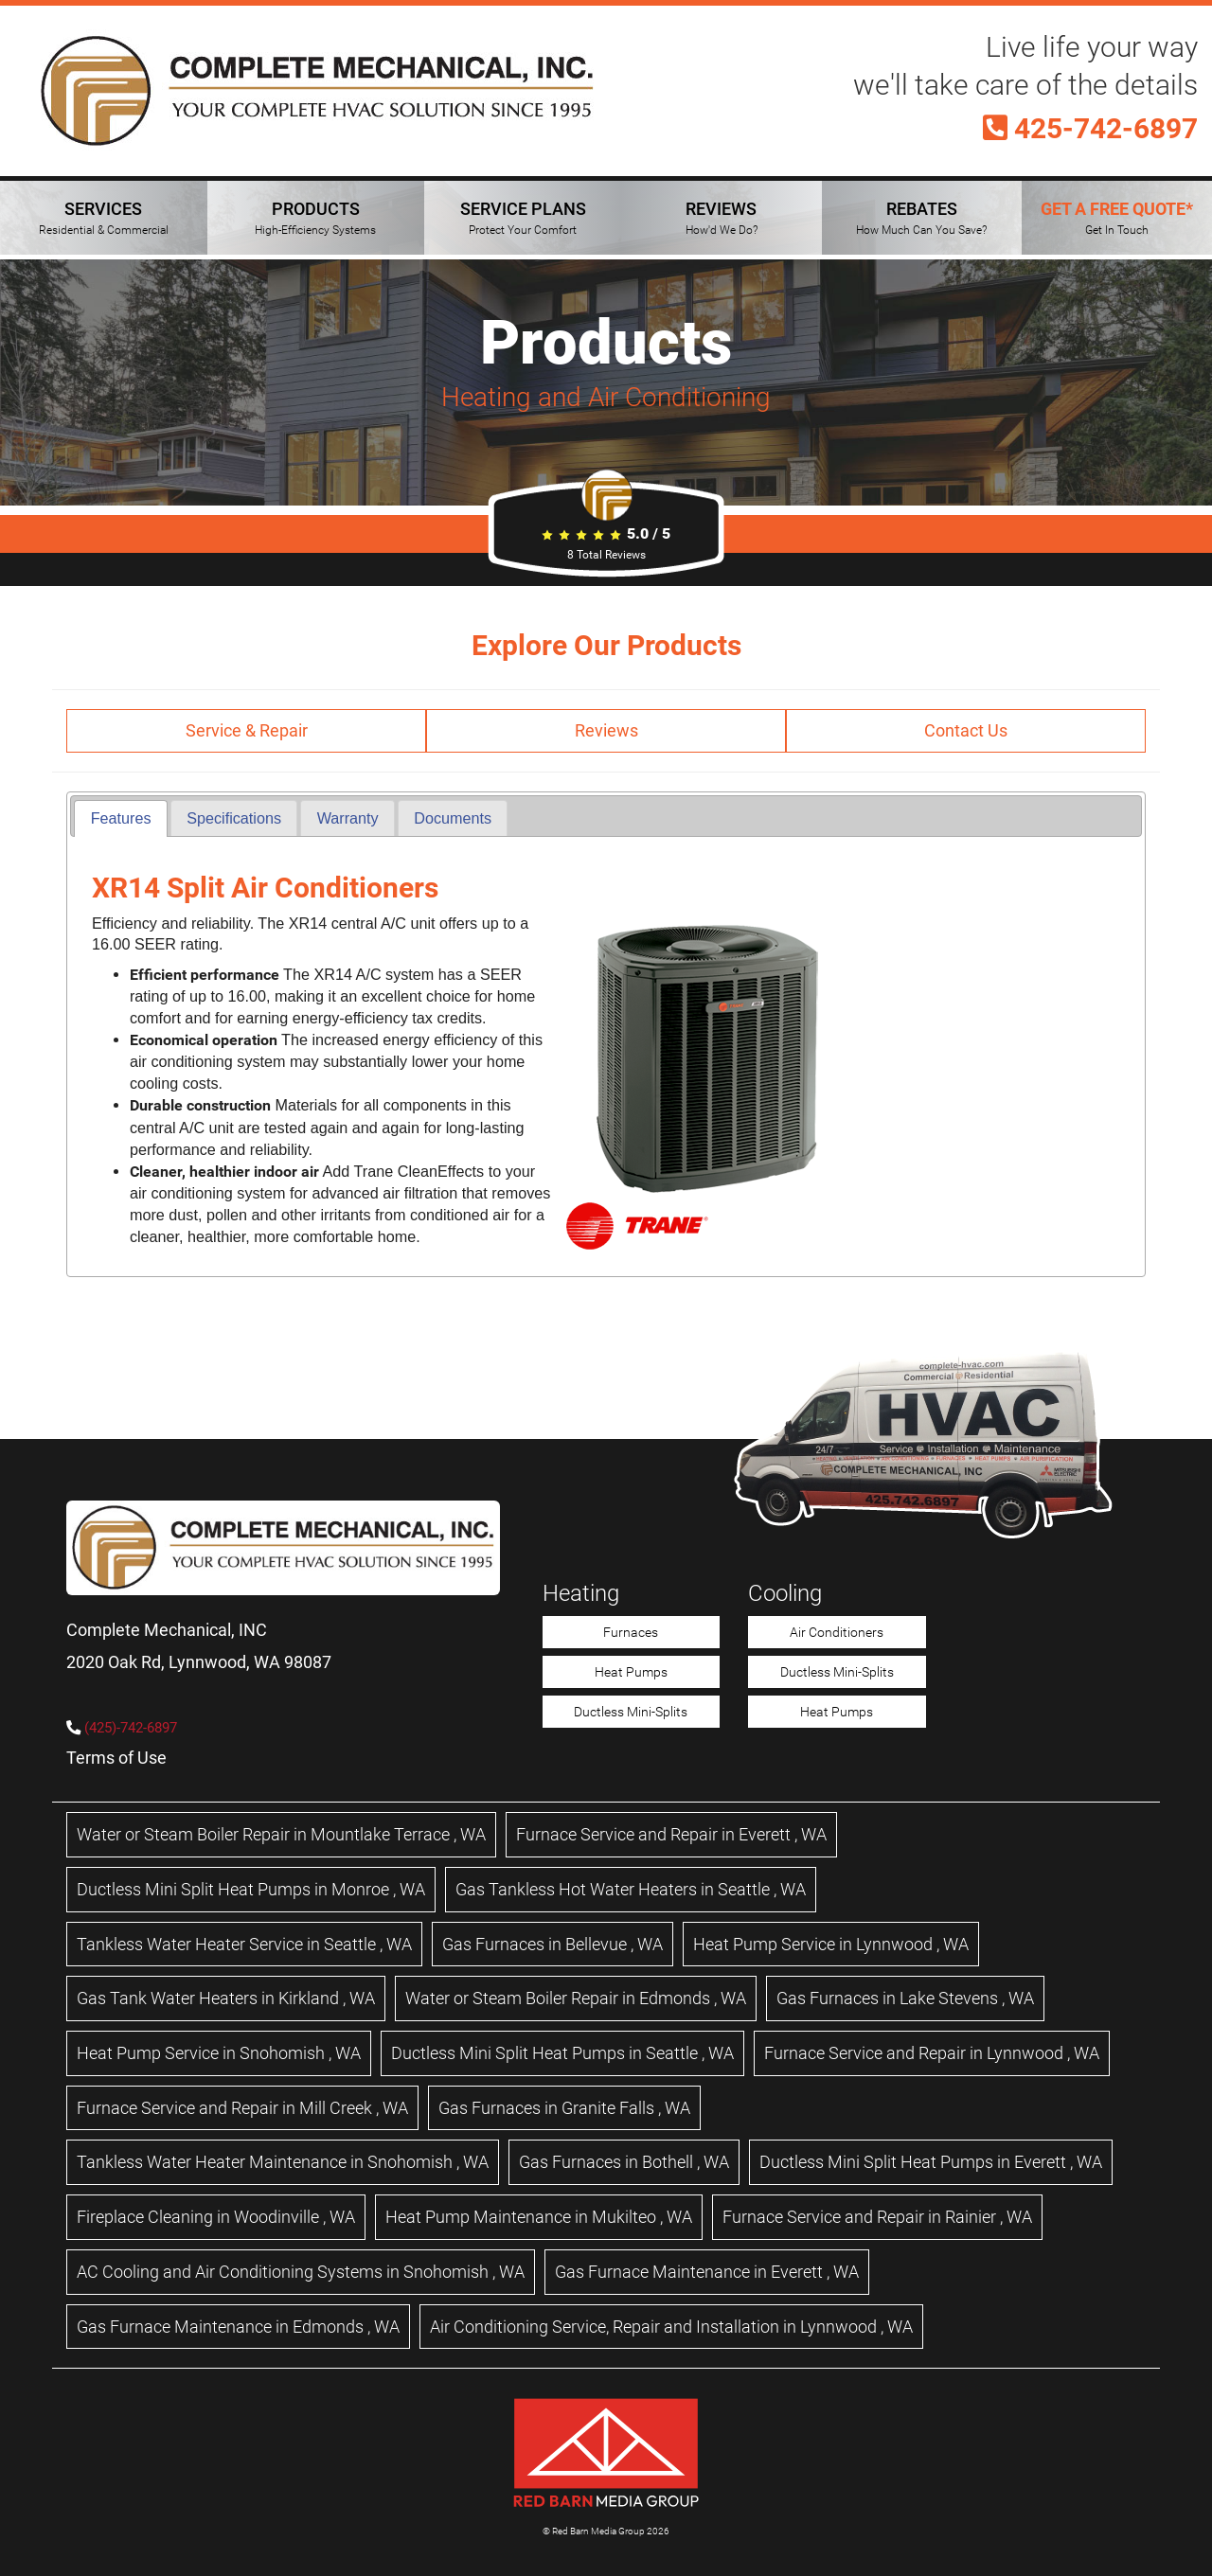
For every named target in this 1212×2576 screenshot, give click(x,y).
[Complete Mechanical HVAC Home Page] (317, 91)
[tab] (120, 818)
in (281, 1834)
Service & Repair (247, 730)
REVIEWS (722, 218)
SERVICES (104, 218)
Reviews (606, 730)
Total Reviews (606, 554)
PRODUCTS (315, 218)
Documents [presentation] (452, 817)
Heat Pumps (631, 1671)
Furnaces (630, 1632)
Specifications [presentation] (234, 817)
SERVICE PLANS (523, 218)
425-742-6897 (1090, 129)
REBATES (921, 218)
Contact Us (965, 730)
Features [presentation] (121, 817)
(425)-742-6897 (130, 1727)
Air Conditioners (836, 1632)
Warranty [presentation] (348, 817)
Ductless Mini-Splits (630, 1711)
